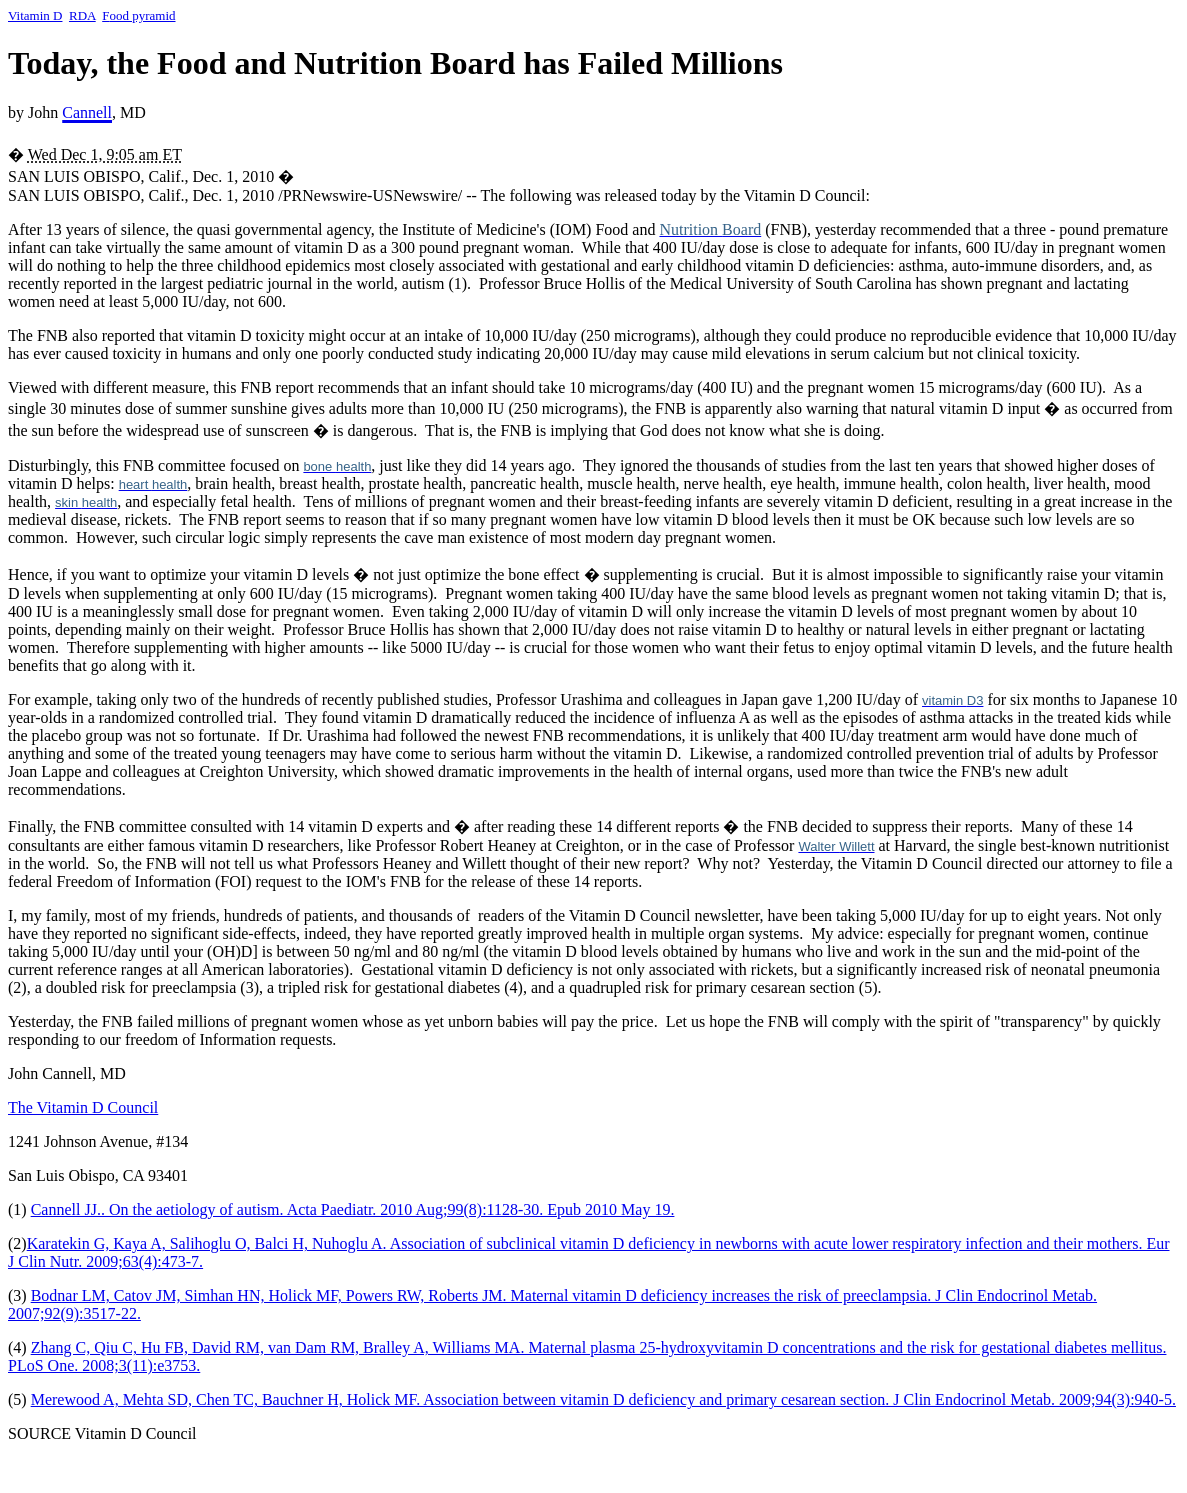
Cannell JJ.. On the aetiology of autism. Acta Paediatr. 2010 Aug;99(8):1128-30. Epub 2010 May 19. (353, 1209)
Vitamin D (35, 15)
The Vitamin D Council (83, 1107)
